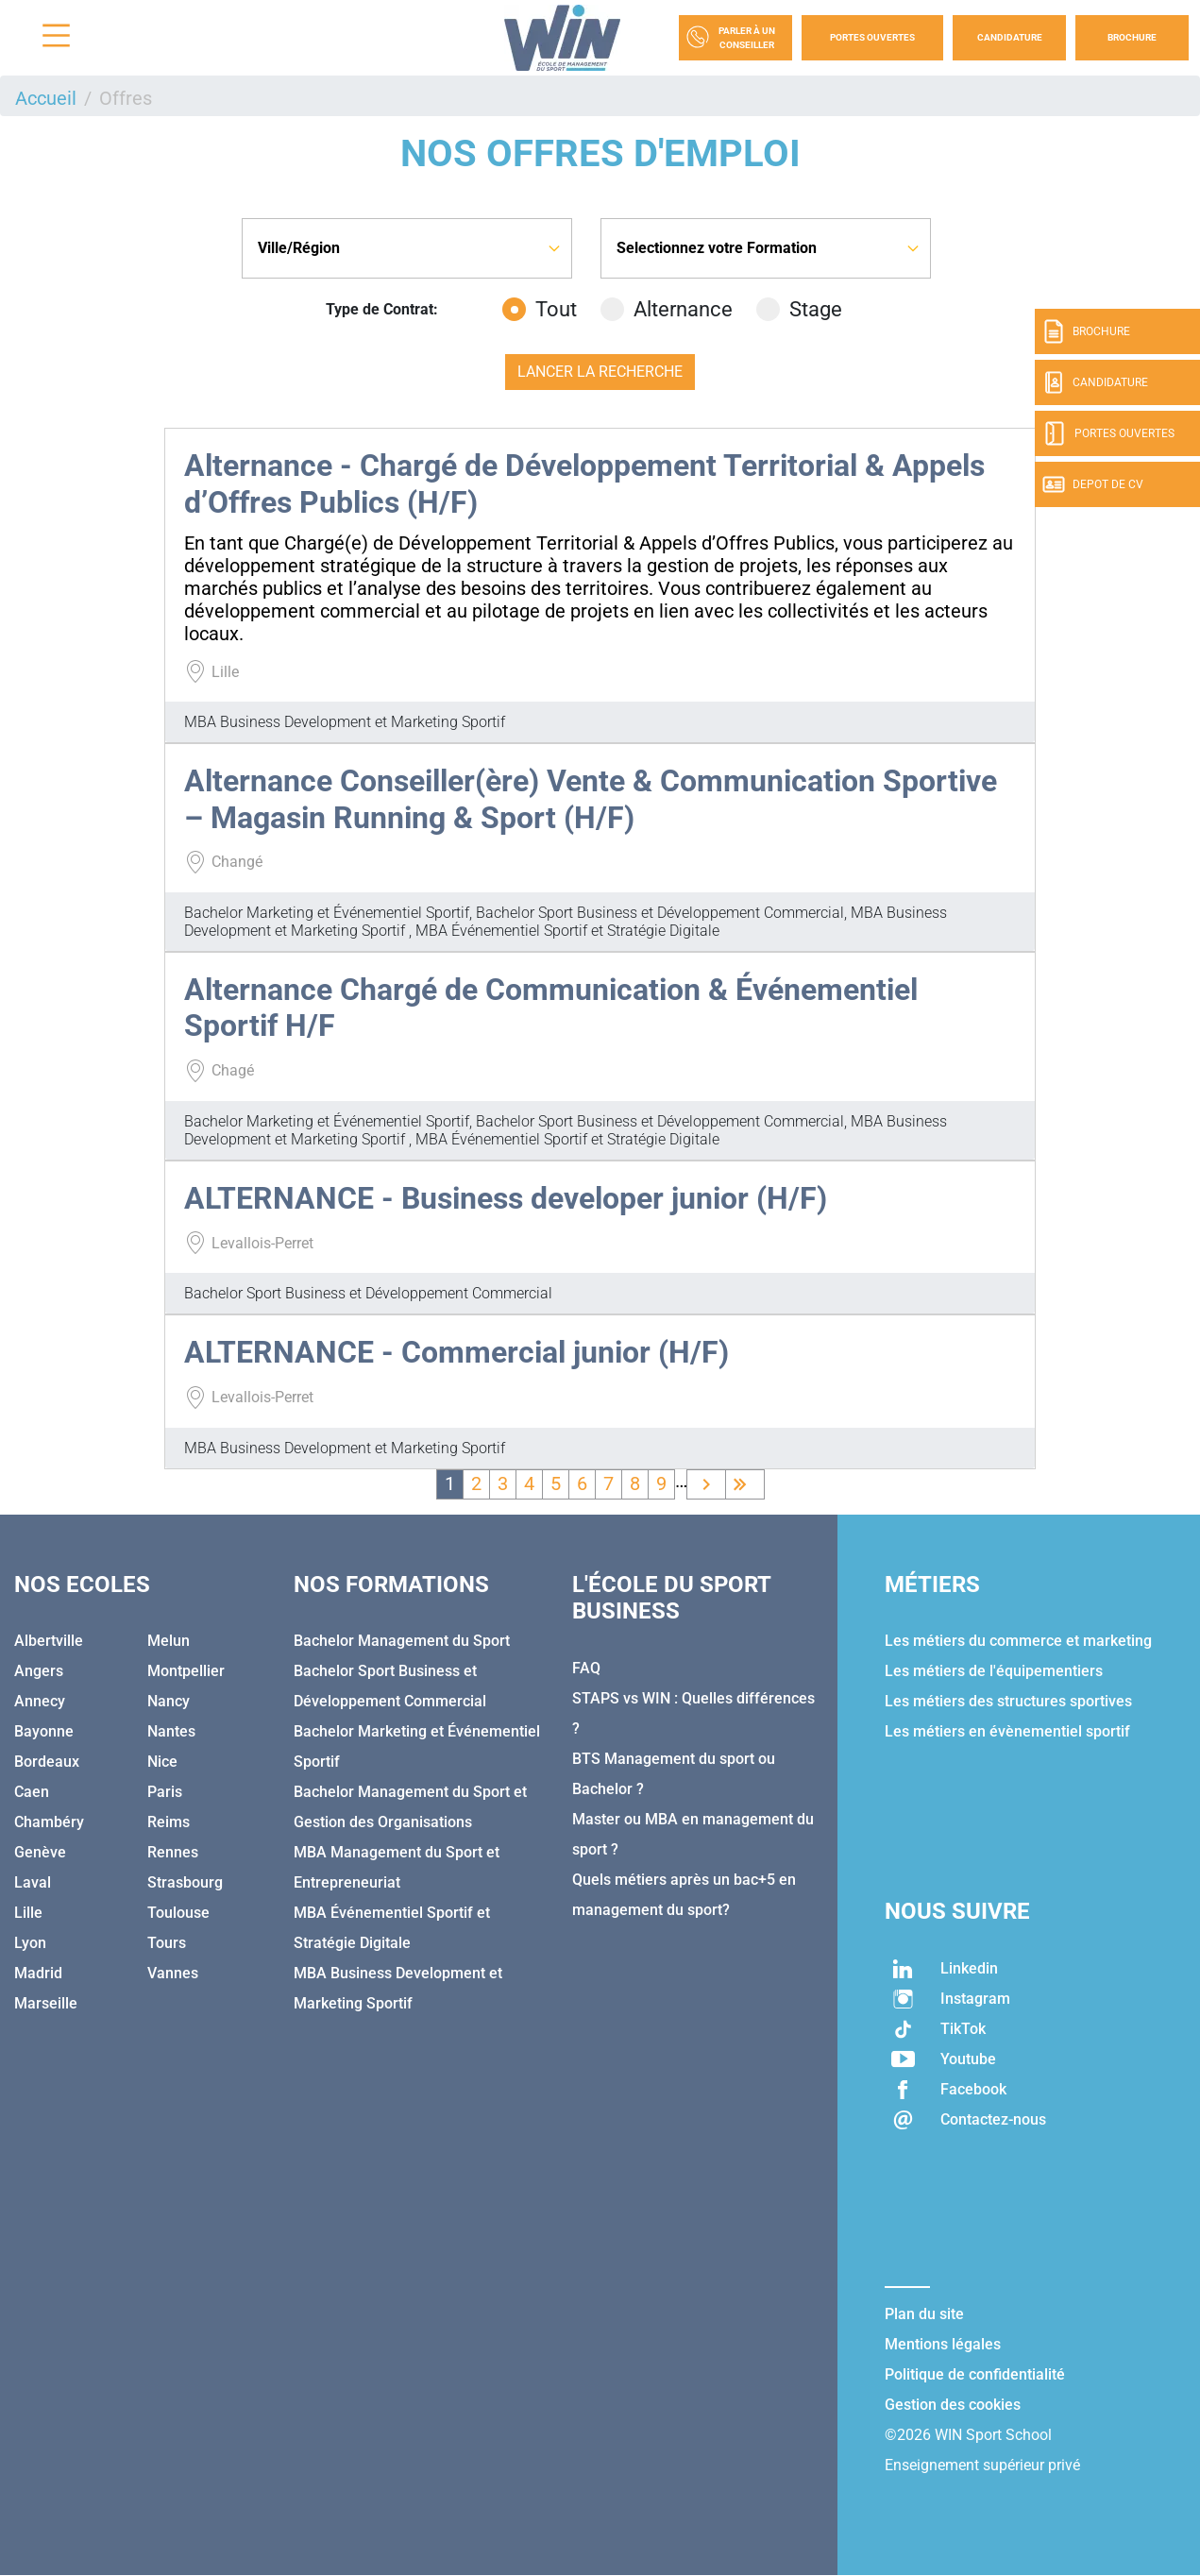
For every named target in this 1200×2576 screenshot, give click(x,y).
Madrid (38, 1973)
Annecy (39, 1701)
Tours (166, 1943)
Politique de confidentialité (975, 2374)
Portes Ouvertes (872, 37)
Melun (168, 1641)
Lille (28, 1913)
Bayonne (44, 1731)
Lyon (30, 1943)
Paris (164, 1792)
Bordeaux (46, 1762)
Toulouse (178, 1913)
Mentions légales (943, 2344)
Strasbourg (185, 1882)
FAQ (586, 1668)
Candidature (1009, 37)
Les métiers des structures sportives (1008, 1701)
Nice (162, 1762)
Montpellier (186, 1671)
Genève (40, 1852)
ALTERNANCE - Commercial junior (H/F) (456, 1352)
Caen (31, 1792)
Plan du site (924, 2314)
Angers (38, 1671)
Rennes (172, 1852)
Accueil (45, 98)
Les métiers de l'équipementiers (994, 1671)
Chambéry (49, 1822)
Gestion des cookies (953, 2405)
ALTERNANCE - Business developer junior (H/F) (505, 1198)
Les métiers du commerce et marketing (1018, 1641)
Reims (168, 1822)
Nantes (171, 1731)
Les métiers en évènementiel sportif (1007, 1731)
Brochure (1132, 37)
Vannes (172, 1973)
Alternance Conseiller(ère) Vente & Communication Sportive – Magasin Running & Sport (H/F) (590, 799)
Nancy (168, 1701)
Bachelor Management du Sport (402, 1641)
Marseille (45, 2003)
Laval (32, 1882)
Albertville (48, 1641)
